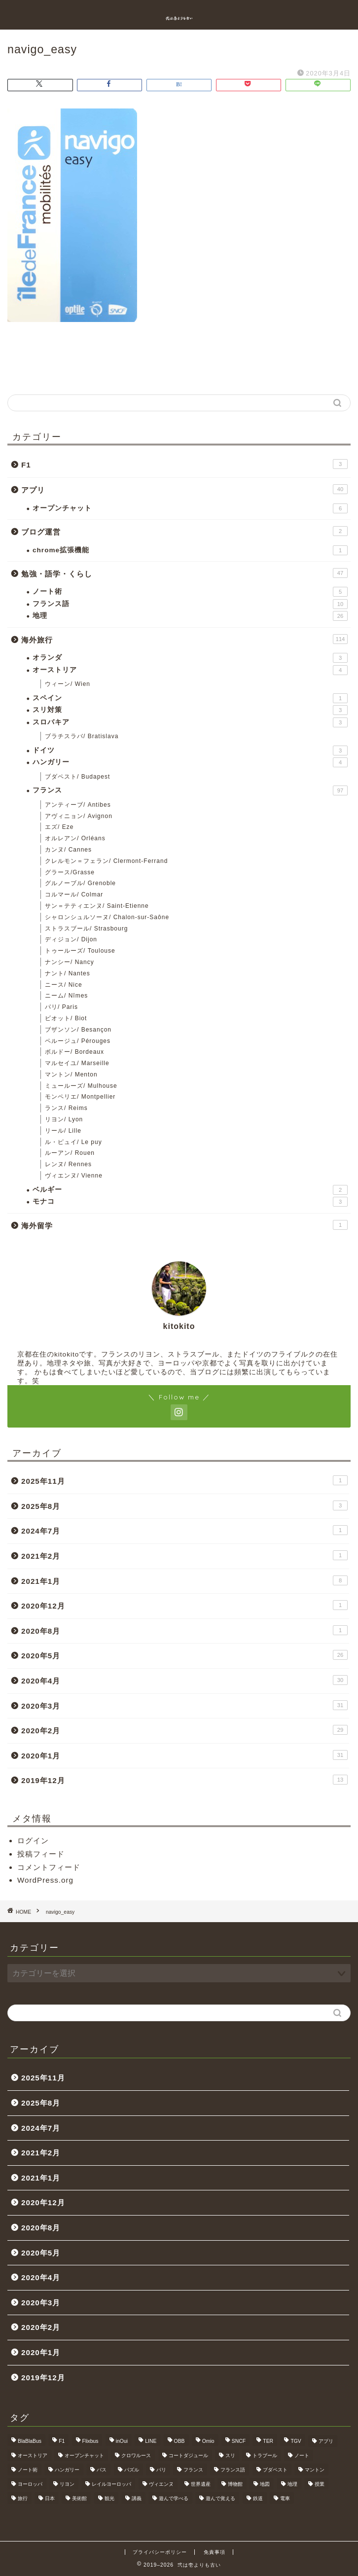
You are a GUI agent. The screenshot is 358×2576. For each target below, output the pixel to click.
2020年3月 (184, 1705)
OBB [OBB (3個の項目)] (179, 2441)
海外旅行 (184, 639)
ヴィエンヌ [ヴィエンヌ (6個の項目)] (161, 2484)
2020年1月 (184, 1755)
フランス (190, 790)
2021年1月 (184, 1580)
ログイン (33, 1840)
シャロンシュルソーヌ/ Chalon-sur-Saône (107, 917)
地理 (190, 616)
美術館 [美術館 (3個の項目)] (79, 2498)
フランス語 (190, 604)
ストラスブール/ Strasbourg (86, 928)
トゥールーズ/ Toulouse (80, 950)
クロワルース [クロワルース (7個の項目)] (136, 2455)
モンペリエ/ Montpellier (80, 1096)
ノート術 (190, 592)
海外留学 (184, 1225)
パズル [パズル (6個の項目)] (131, 2469)
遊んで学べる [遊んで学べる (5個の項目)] (173, 2498)
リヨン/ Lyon (64, 1119)
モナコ (190, 1202)
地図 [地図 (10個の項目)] (265, 2484)
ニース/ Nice (63, 984)
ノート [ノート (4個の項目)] (301, 2455)
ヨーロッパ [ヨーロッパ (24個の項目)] (30, 2484)
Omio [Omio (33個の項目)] (208, 2441)
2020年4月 (184, 1680)
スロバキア (190, 722)
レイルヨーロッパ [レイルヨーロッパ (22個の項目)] (111, 2484)
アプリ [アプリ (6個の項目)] (326, 2441)
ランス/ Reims (66, 1108)
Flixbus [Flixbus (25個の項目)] (90, 2441)
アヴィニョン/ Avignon (78, 816)
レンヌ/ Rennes (68, 1164)
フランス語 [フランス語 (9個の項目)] (232, 2469)
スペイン (190, 698)
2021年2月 (184, 1555)
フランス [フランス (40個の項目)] (193, 2469)
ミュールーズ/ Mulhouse (81, 1085)
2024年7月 (184, 1530)
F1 (184, 464)
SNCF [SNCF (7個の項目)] (239, 2441)
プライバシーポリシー (160, 2552)
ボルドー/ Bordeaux (74, 1051)
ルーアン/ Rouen (70, 1152)
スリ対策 (190, 710)
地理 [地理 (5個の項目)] (292, 2484)
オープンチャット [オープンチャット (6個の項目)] (84, 2455)
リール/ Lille (63, 1130)
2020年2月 (184, 1730)
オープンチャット (190, 508)
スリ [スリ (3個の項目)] (230, 2455)
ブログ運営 (184, 531)
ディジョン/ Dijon (71, 939)
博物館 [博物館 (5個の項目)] (235, 2484)
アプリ (184, 489)
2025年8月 (184, 1505)
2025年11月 (184, 1480)
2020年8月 (184, 1630)
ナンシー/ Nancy (69, 962)
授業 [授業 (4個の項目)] (319, 2484)
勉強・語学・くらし (184, 573)
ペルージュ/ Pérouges (77, 1041)
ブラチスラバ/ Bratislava (81, 736)
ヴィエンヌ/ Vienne (74, 1175)
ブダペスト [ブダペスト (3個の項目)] (275, 2469)
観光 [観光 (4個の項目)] (109, 2498)
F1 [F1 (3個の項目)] (62, 2441)
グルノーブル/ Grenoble (80, 883)
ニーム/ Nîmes (66, 995)
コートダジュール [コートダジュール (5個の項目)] (188, 2455)
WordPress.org (45, 1880)
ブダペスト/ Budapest (77, 776)
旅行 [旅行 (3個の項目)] (23, 2498)
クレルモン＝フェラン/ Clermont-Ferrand (106, 861)
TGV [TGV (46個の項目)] (295, 2441)
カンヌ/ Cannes (68, 849)
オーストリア (190, 670)
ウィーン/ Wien (67, 683)
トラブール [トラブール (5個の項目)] (264, 2455)
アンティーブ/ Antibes (78, 804)
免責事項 (214, 2552)
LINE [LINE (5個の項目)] (150, 2441)
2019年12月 (184, 1780)
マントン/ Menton (71, 1074)
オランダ (190, 658)
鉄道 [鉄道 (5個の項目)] (258, 2498)
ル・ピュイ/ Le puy (73, 1142)
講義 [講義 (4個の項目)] (137, 2498)
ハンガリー (190, 762)
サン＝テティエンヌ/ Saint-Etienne (97, 905)
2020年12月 (184, 1605)
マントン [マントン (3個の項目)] (314, 2469)
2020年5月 (184, 1655)
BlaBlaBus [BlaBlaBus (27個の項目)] (29, 2441)
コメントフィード (48, 1867)
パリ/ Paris (61, 1006)
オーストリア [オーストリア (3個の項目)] (32, 2455)
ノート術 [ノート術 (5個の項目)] (27, 2469)
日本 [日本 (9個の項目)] (50, 2498)
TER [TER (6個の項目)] (268, 2441)
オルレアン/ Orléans (75, 838)
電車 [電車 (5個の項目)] (285, 2498)
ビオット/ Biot (66, 1018)
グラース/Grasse (70, 872)
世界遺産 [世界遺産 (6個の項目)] (201, 2484)
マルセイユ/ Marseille (77, 1063)
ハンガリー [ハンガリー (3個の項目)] (67, 2469)
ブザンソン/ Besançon (78, 1029)
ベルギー (190, 1190)
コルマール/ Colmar (74, 894)
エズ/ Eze (59, 826)
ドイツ (190, 750)
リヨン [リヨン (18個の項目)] (67, 2484)
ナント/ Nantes (67, 973)
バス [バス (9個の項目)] (102, 2469)
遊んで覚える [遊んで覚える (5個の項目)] (220, 2498)
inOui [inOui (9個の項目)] (122, 2441)
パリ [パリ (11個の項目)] (161, 2469)
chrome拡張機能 (190, 550)
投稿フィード (41, 1854)
